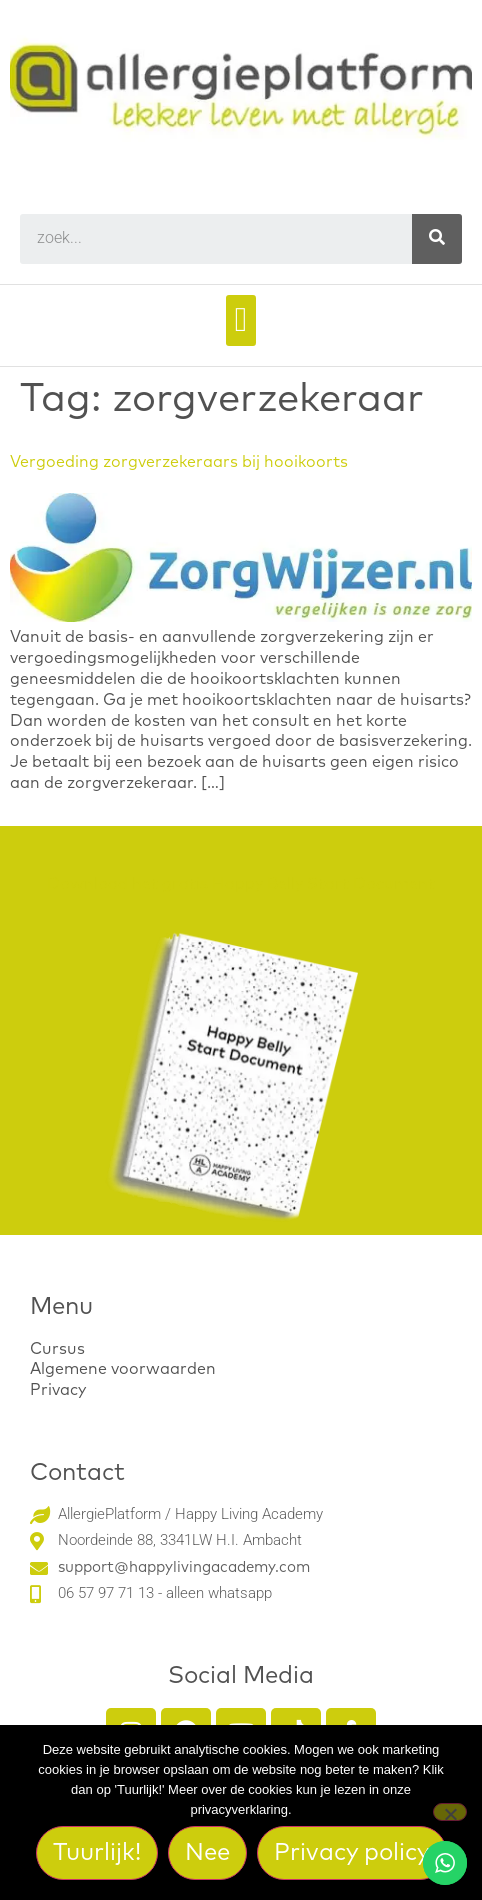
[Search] (437, 239)
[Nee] (450, 1812)
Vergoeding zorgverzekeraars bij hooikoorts (179, 462)
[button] (240, 320)
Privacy (58, 1390)
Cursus (57, 1349)
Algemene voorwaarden (123, 1369)
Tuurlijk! (97, 1853)
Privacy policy (352, 1853)
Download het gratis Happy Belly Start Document (241, 884)
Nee (207, 1853)
